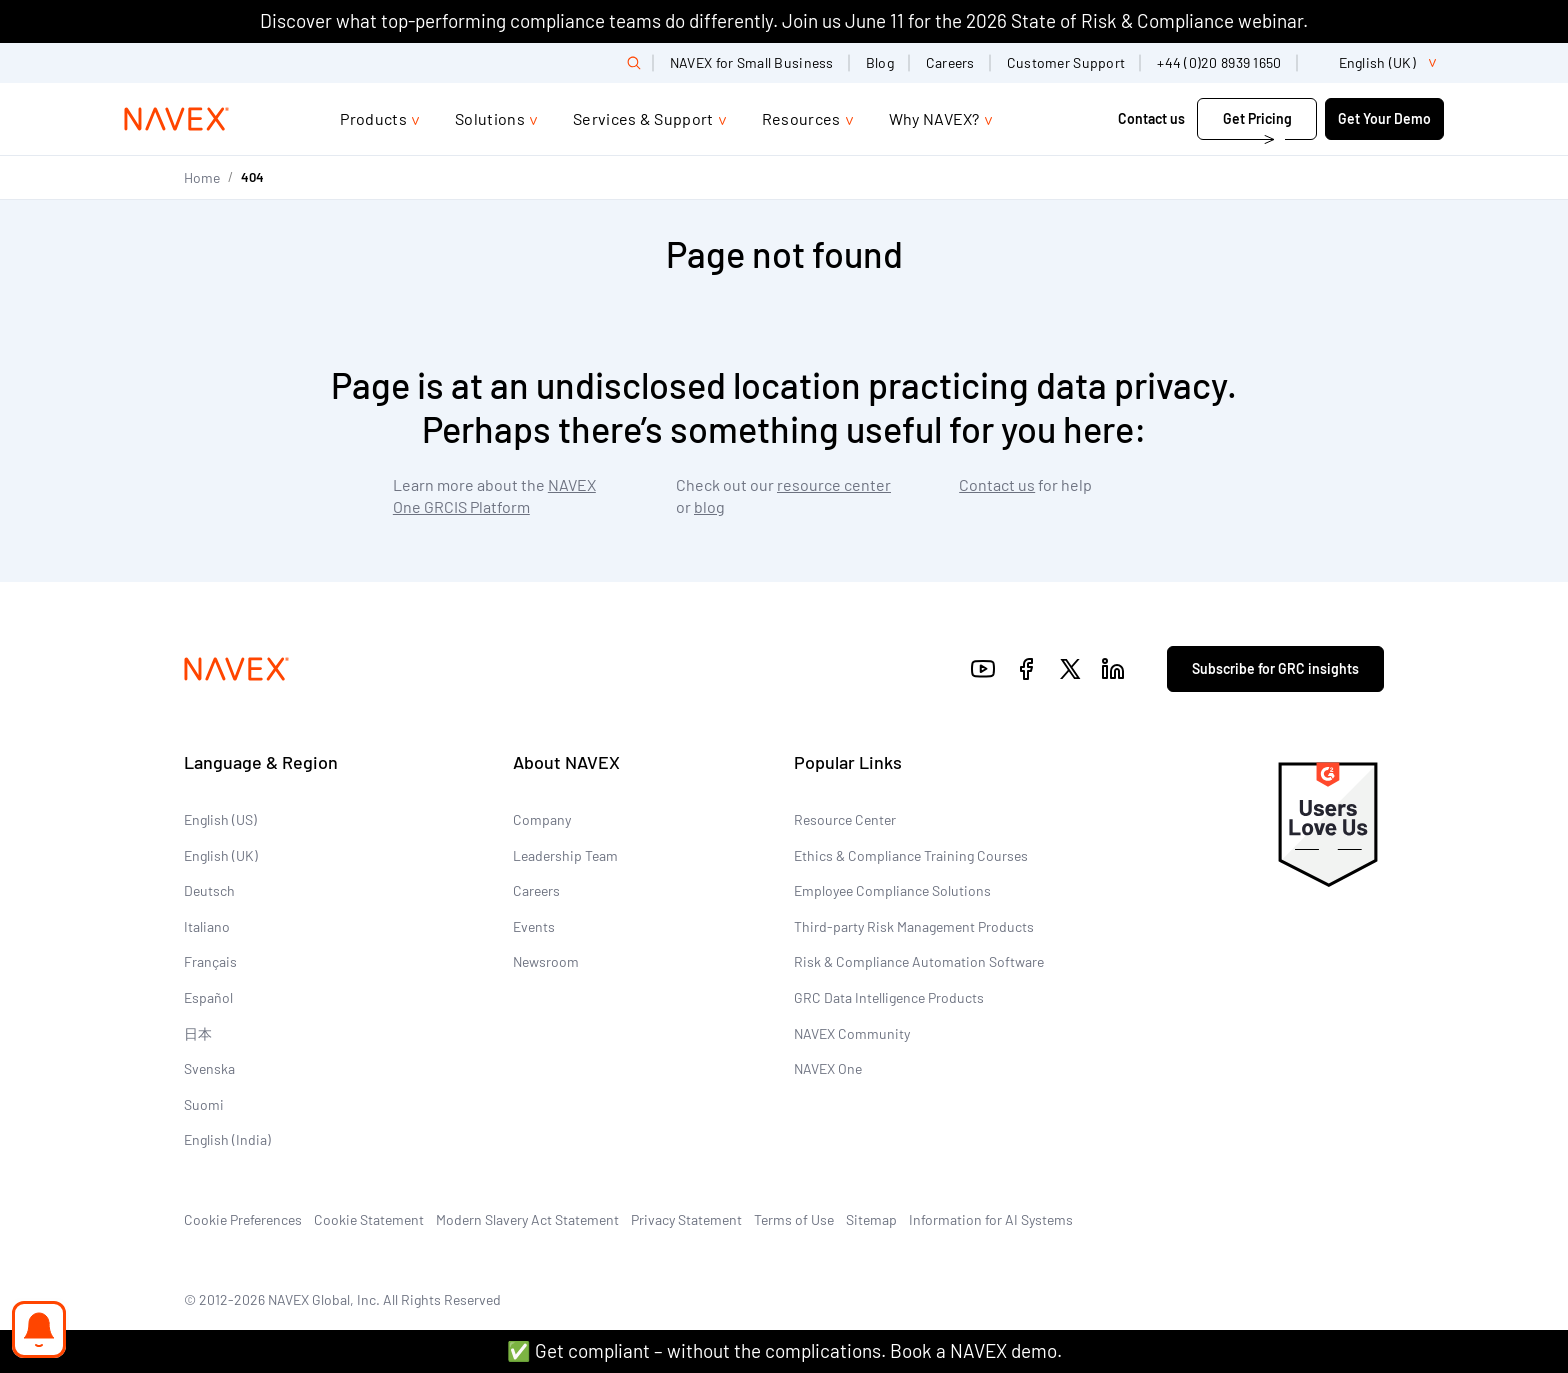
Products (373, 118)
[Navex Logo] (177, 119)
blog (709, 506)
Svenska (209, 1068)
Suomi (204, 1104)
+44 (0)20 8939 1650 (1219, 62)
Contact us (1151, 118)
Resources (801, 118)
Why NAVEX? (934, 118)
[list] (1379, 63)
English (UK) (221, 855)
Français (210, 961)
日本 (198, 1033)
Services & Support (643, 118)
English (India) (227, 1139)
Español (208, 997)
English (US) (220, 819)
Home (202, 177)
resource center (834, 484)
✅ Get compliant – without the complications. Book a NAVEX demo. (784, 1350)
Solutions (490, 118)
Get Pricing (1257, 118)
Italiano (207, 926)
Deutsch (209, 890)
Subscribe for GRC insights (1275, 668)
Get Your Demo (1384, 118)
